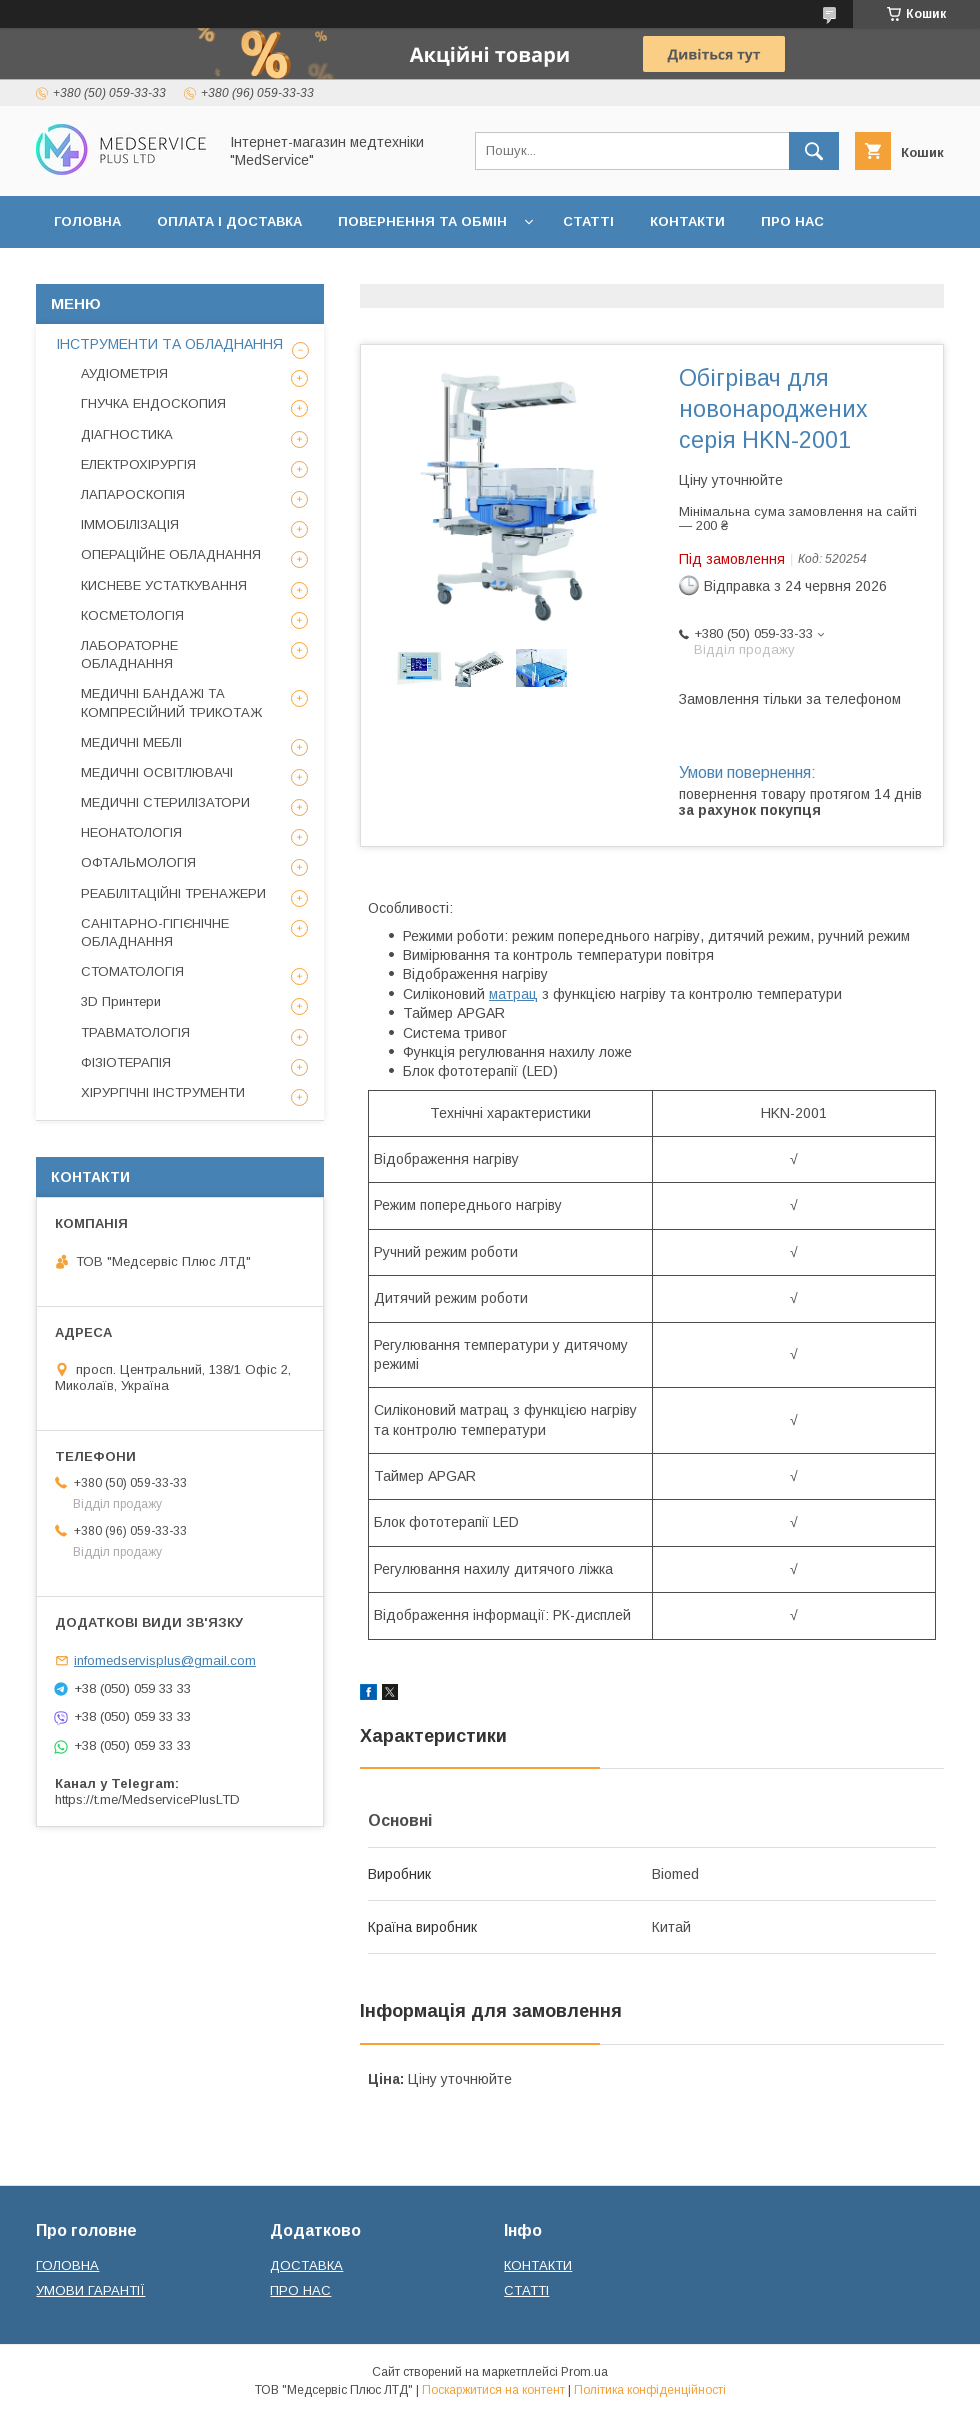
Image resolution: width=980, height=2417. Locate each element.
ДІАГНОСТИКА (127, 434)
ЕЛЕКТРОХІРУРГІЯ (138, 464)
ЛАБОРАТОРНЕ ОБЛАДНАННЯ (129, 654)
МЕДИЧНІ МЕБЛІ (131, 742)
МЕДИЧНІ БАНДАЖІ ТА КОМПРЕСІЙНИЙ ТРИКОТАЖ (171, 702)
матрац (513, 994)
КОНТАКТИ (687, 221)
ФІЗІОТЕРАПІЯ (126, 1062)
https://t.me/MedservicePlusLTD (147, 1799)
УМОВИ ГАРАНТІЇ (90, 2290)
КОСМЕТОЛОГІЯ (132, 615)
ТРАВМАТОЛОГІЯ (135, 1032)
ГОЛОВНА (87, 221)
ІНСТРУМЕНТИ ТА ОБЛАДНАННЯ (169, 344)
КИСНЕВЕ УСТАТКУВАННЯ (164, 585)
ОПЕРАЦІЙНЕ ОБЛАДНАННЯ (171, 554)
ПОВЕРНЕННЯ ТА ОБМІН (422, 221)
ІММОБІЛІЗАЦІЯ (130, 524)
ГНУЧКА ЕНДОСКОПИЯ (153, 403)
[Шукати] (814, 151)
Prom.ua (584, 2372)
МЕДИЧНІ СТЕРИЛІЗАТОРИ (165, 802)
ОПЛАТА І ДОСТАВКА (229, 221)
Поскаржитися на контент (493, 2390)
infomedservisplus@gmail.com (165, 1660)
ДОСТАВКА (306, 2265)
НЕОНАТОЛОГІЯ (131, 832)
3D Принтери (121, 1001)
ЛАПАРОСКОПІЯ (133, 494)
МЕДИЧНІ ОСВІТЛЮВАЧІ (157, 772)
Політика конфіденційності (650, 2390)
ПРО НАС (792, 221)
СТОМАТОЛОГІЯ (132, 971)
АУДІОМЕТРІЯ (124, 373)
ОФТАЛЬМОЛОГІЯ (138, 862)
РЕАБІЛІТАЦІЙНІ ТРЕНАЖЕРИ (173, 893)
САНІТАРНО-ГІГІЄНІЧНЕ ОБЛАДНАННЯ (155, 932)
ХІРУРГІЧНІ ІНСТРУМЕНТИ (163, 1092)
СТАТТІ (588, 221)
